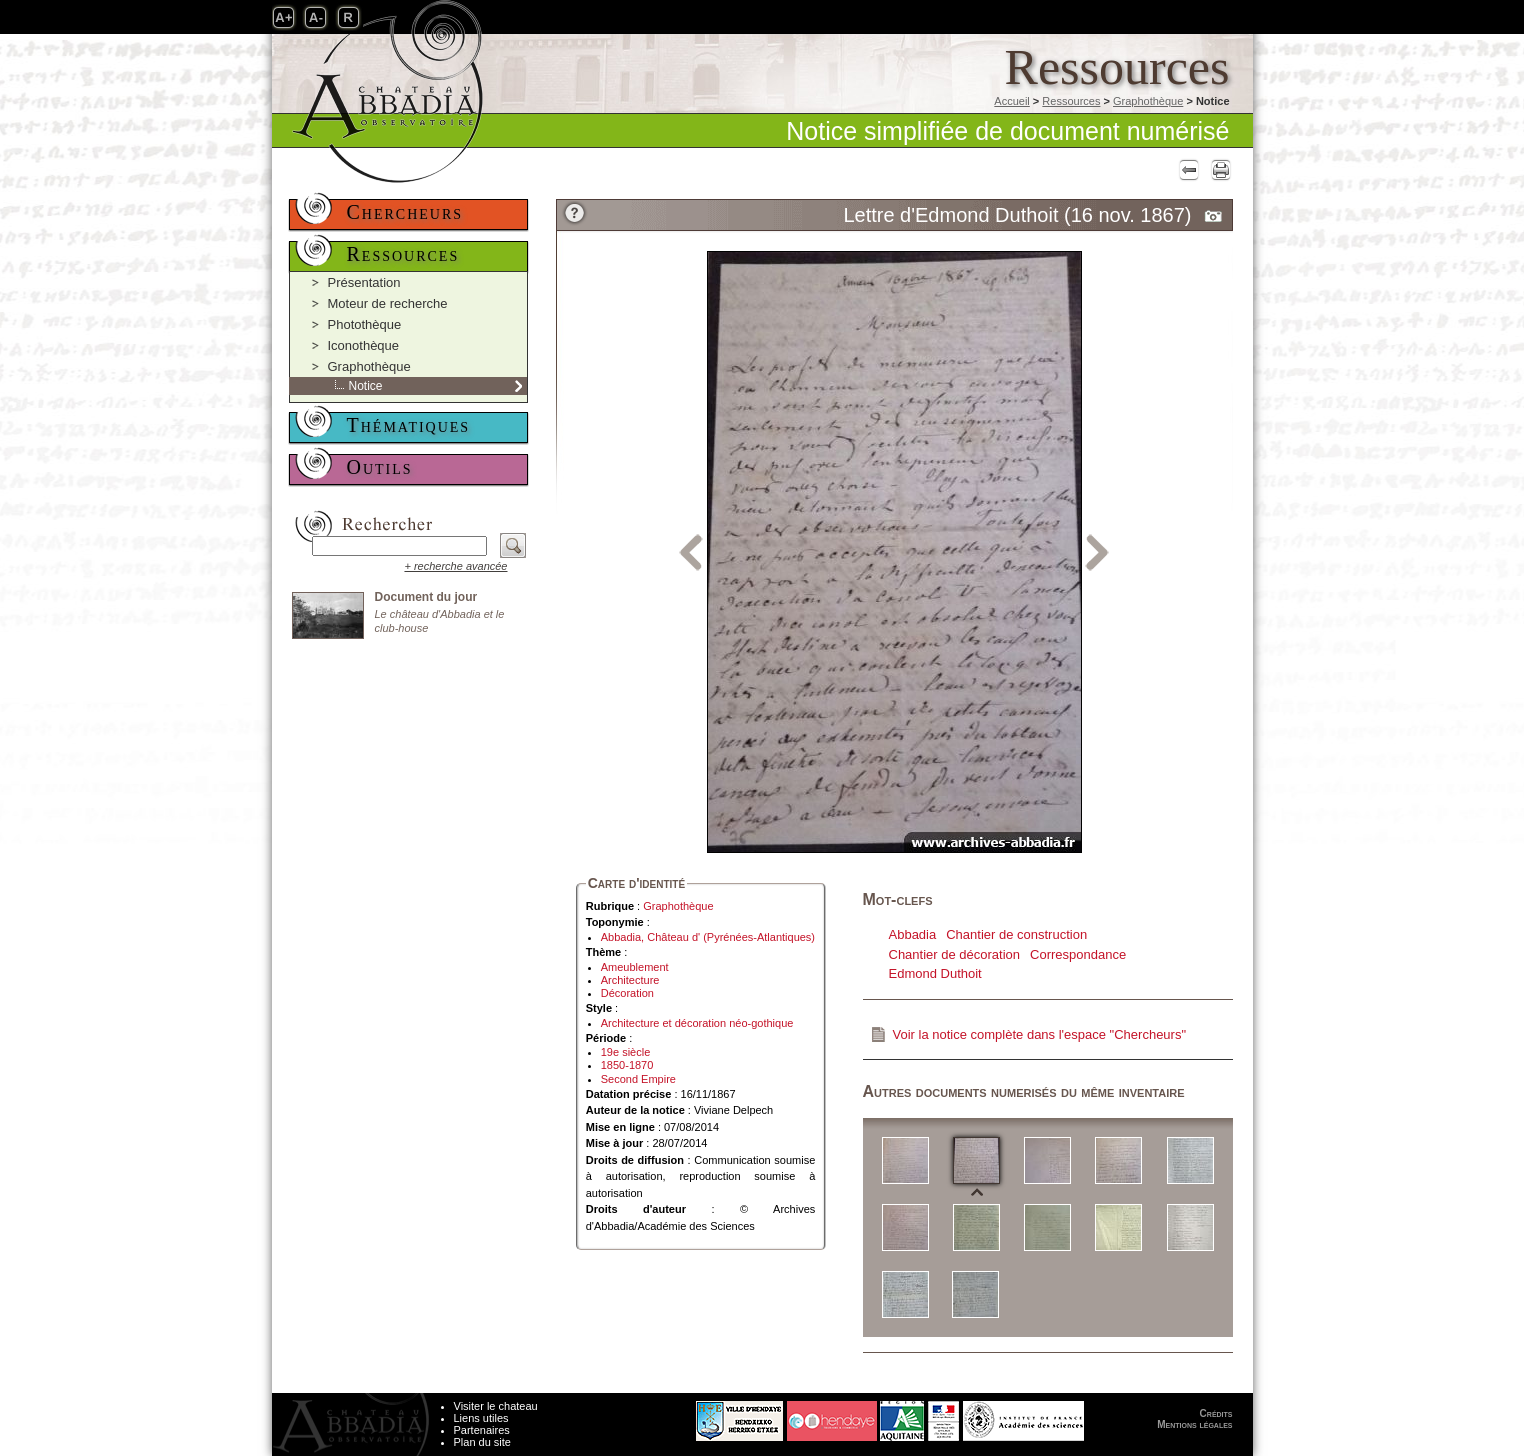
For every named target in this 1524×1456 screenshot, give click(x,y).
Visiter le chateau (496, 1406)
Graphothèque (1148, 101)
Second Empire (638, 1079)
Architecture (630, 980)
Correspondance (1078, 954)
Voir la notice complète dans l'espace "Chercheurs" (1040, 1034)
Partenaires (482, 1430)
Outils (380, 467)
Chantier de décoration (955, 954)
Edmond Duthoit (935, 973)
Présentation (364, 282)
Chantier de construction (1016, 934)
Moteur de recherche (388, 303)
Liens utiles (481, 1418)
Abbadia (913, 934)
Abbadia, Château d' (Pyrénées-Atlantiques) (708, 937)
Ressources (1071, 101)
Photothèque (365, 324)
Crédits (1216, 1413)
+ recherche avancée (455, 566)
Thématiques (409, 425)
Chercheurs (405, 212)
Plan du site (482, 1442)
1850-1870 (627, 1065)
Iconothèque (364, 345)
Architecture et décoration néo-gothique (697, 1023)
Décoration (627, 993)
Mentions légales (1194, 1424)
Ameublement (635, 967)
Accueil (1011, 101)
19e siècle (626, 1052)
